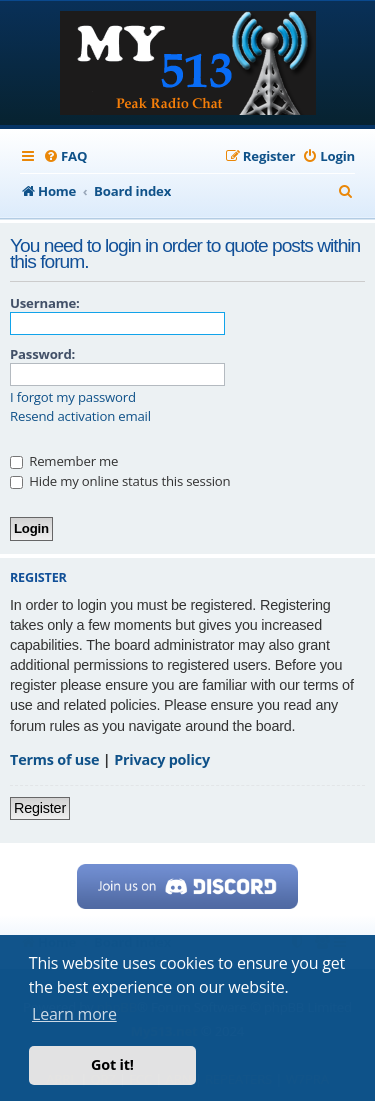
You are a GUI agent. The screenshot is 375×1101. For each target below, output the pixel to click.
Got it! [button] (112, 1064)
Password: (42, 354)
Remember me (64, 461)
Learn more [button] (74, 1014)
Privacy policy (162, 759)
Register (40, 808)
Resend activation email (80, 416)
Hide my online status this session (120, 481)
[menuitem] (65, 156)
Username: (45, 303)
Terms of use (54, 759)
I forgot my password (73, 397)
